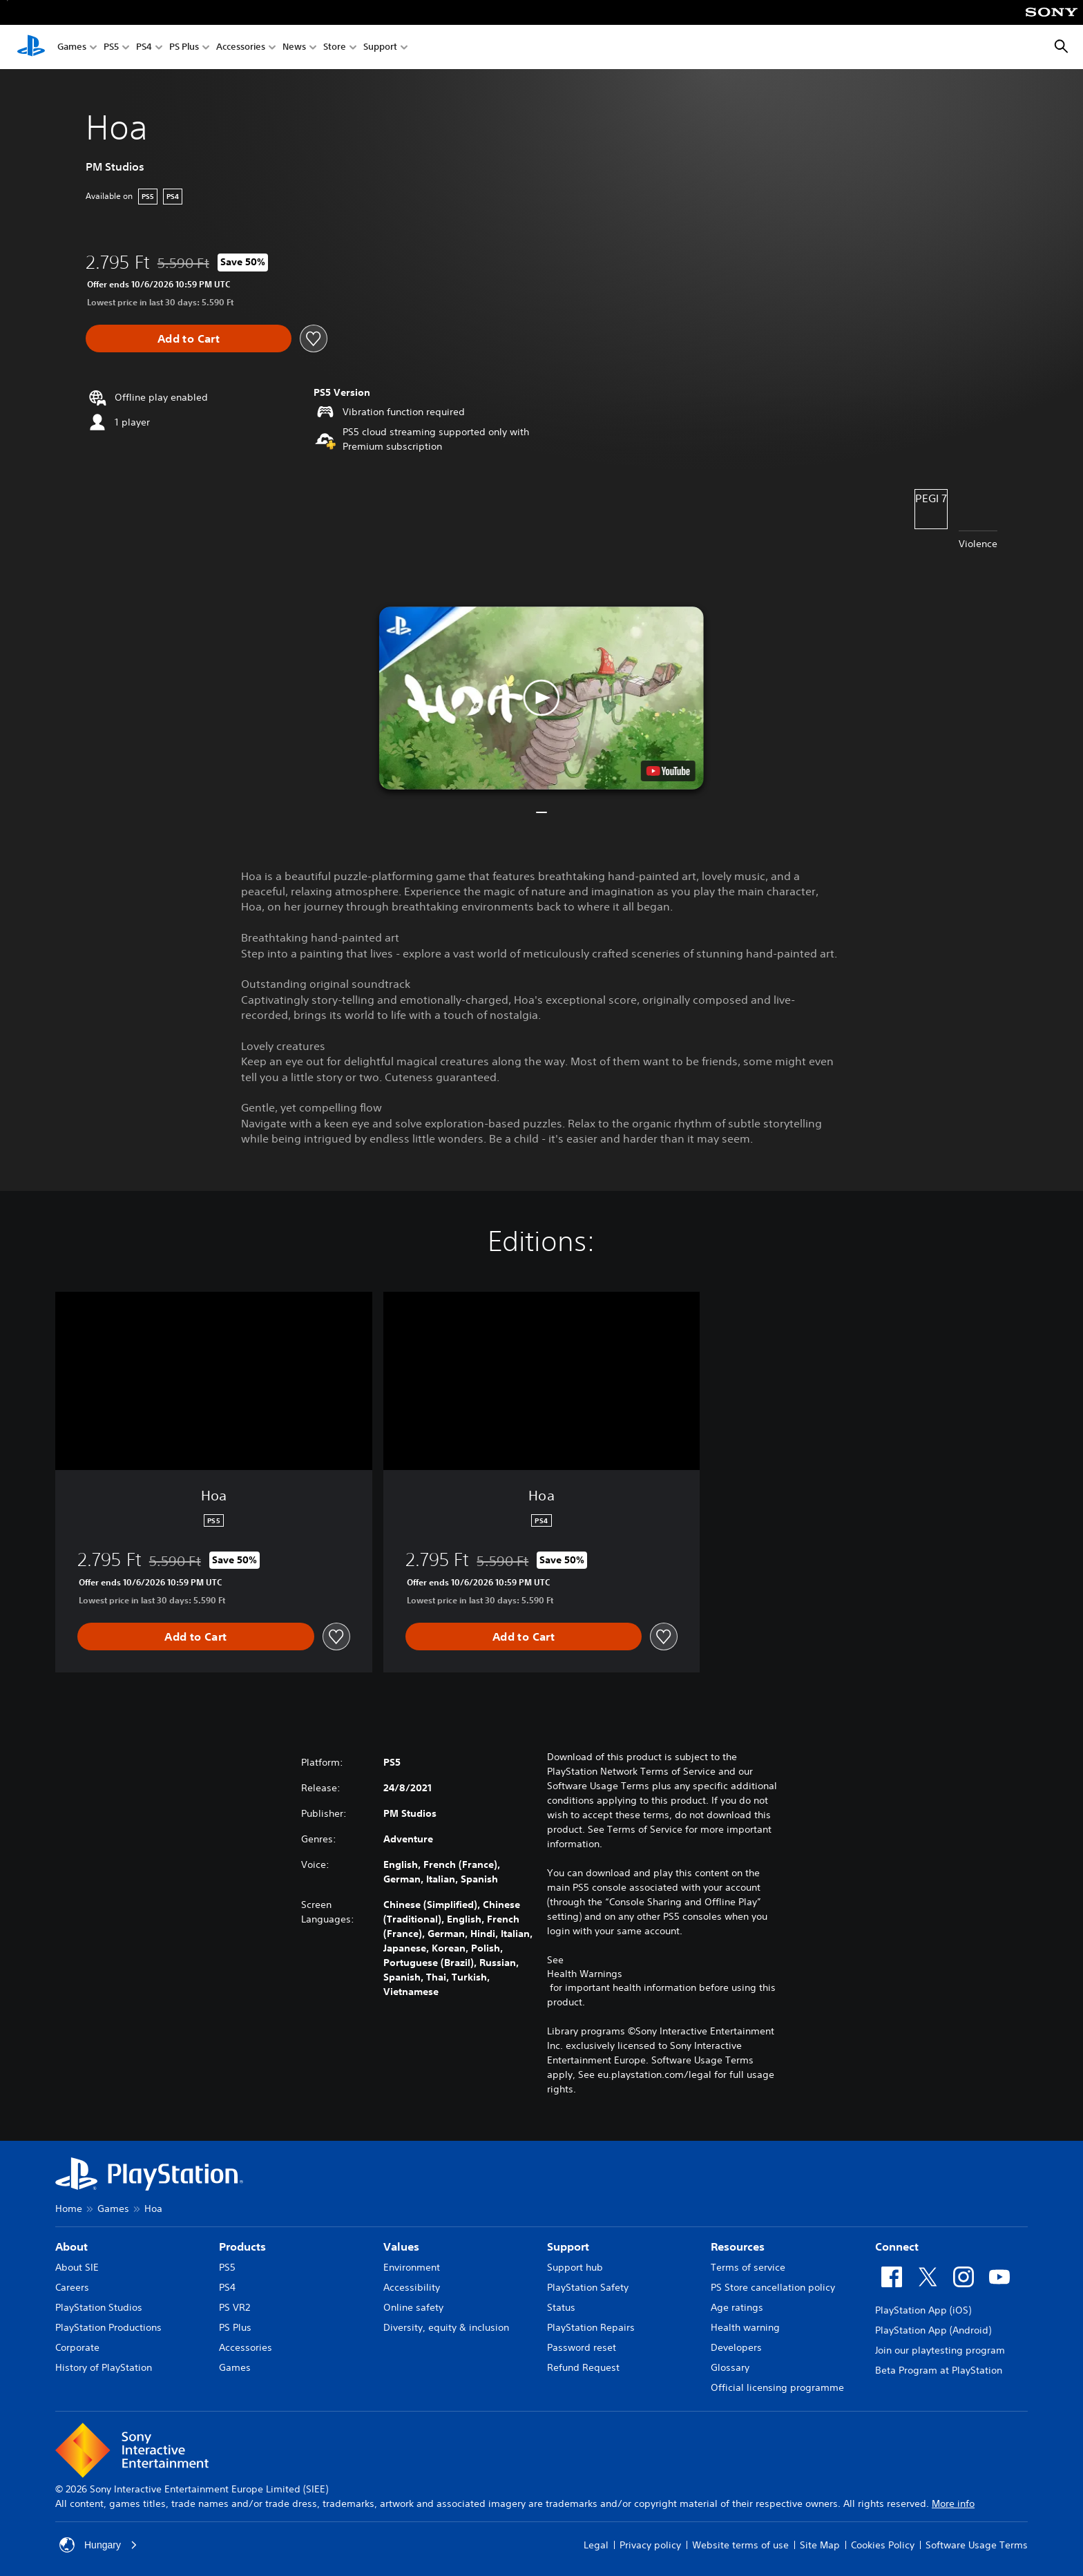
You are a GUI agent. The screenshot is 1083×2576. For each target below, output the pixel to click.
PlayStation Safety (588, 2287)
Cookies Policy (882, 2545)
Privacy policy (650, 2545)
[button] (541, 698)
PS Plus (184, 47)
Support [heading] (568, 2246)
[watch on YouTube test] (668, 771)
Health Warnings (584, 1973)
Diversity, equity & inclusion (446, 2327)
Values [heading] (401, 2246)
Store (334, 47)
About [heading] (71, 2246)
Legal (596, 2545)
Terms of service (748, 2267)
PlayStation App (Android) (933, 2330)
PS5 (111, 47)
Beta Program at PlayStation (938, 2370)
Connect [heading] (897, 2246)
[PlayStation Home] (31, 47)
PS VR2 (234, 2307)
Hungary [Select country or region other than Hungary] (98, 2545)
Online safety (413, 2307)
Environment (411, 2267)
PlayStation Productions (108, 2327)
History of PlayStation (103, 2367)
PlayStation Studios (98, 2307)
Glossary (730, 2367)
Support (380, 47)
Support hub (575, 2267)
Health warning (745, 2327)
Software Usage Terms (977, 2545)
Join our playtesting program (940, 2350)
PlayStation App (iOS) (923, 2310)
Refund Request (583, 2367)
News (294, 47)
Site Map (820, 2545)
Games (71, 47)
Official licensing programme (777, 2387)
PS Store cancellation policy (773, 2287)
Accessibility (411, 2287)
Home (68, 2208)
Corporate (77, 2347)
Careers (72, 2287)
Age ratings (737, 2307)
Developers (736, 2347)
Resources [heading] (738, 2246)
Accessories (240, 47)
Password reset (581, 2347)
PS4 (144, 47)
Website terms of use (740, 2545)
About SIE (77, 2267)
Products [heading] (242, 2246)
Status (561, 2307)
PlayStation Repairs (591, 2327)
